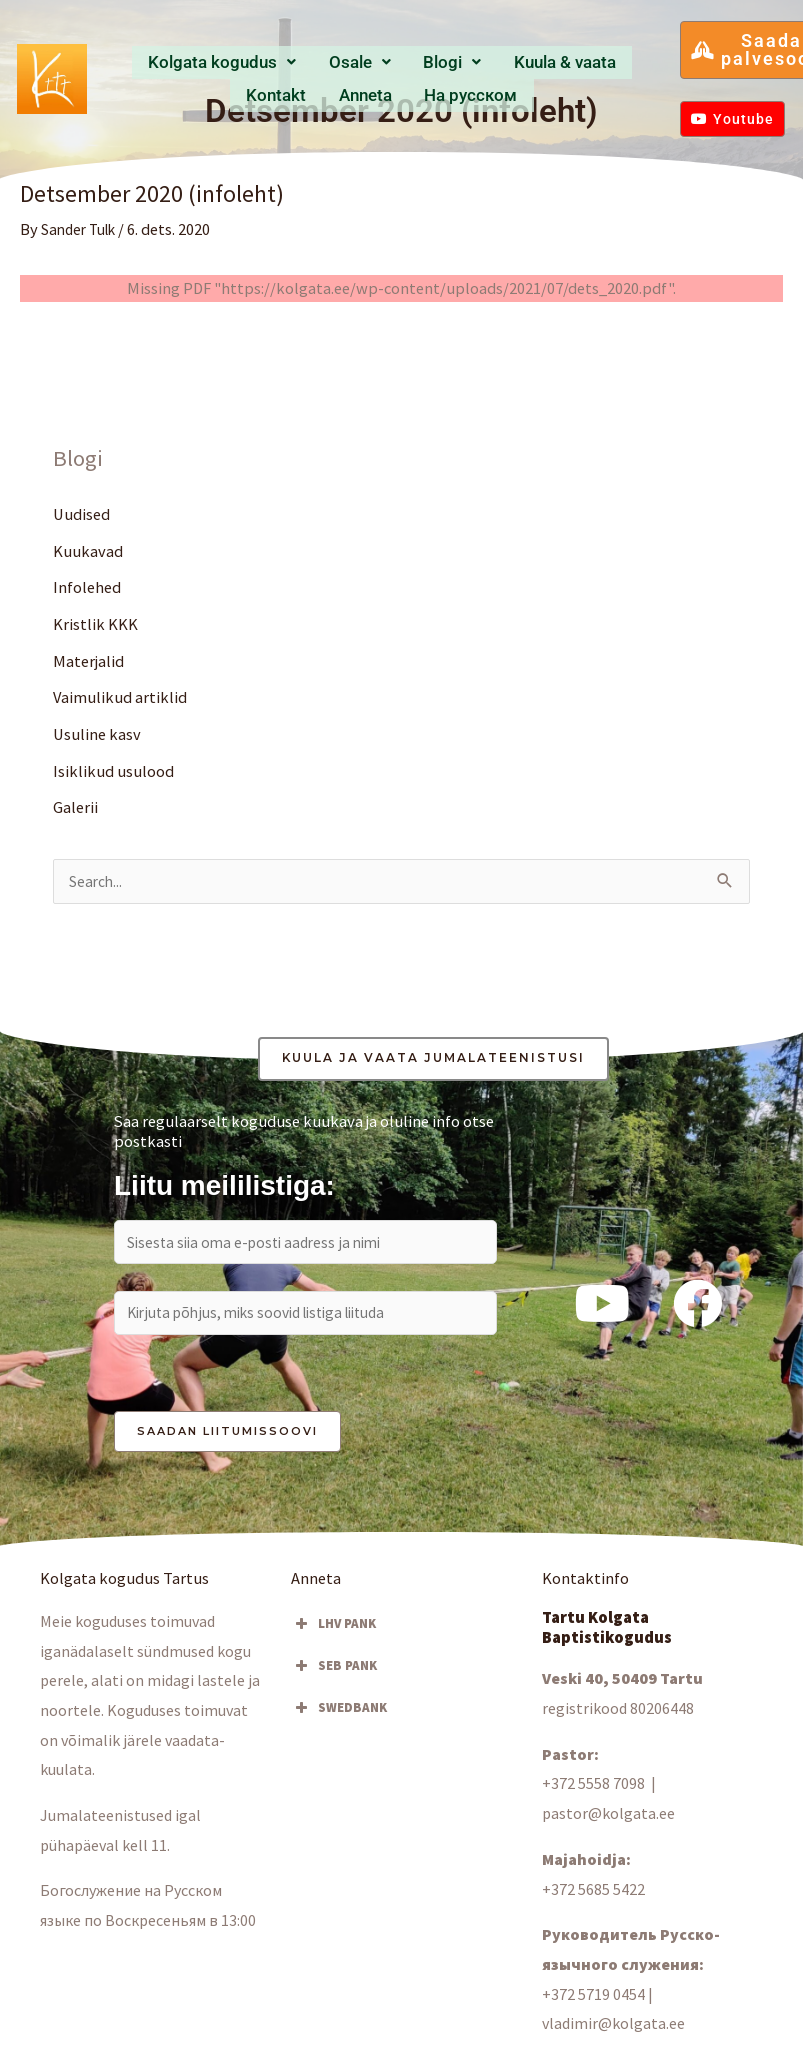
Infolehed (87, 588)
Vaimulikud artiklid (120, 699)
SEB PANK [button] (334, 1674)
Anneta (600, 63)
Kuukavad (88, 551)
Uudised (81, 514)
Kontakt (541, 63)
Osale (311, 63)
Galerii (75, 809)
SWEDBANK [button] (339, 1716)
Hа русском (382, 94)
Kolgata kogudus (206, 63)
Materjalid (88, 662)
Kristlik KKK (95, 625)
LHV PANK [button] (333, 1632)
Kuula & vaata (459, 63)
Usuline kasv (97, 736)
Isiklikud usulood (113, 773)
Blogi (377, 63)
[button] (206, 63)
